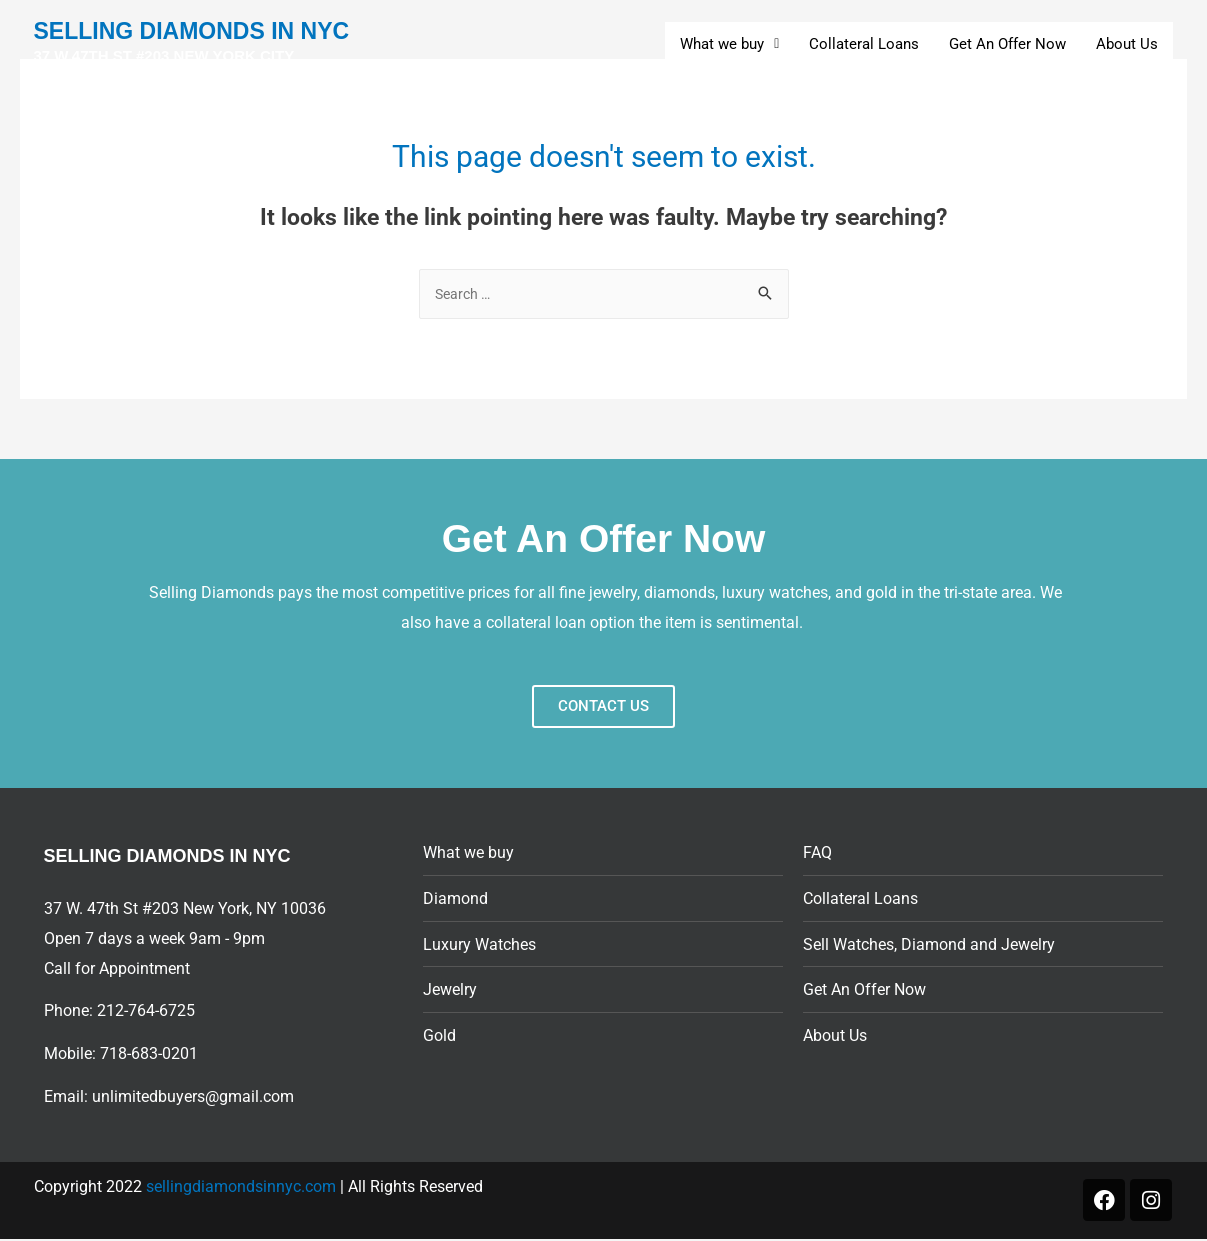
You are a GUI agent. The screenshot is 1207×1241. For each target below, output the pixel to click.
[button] (729, 44)
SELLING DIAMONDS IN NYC (200, 43)
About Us (1127, 44)
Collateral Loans (864, 44)
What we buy (729, 44)
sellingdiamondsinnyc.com (241, 1188)
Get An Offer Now (1007, 44)
